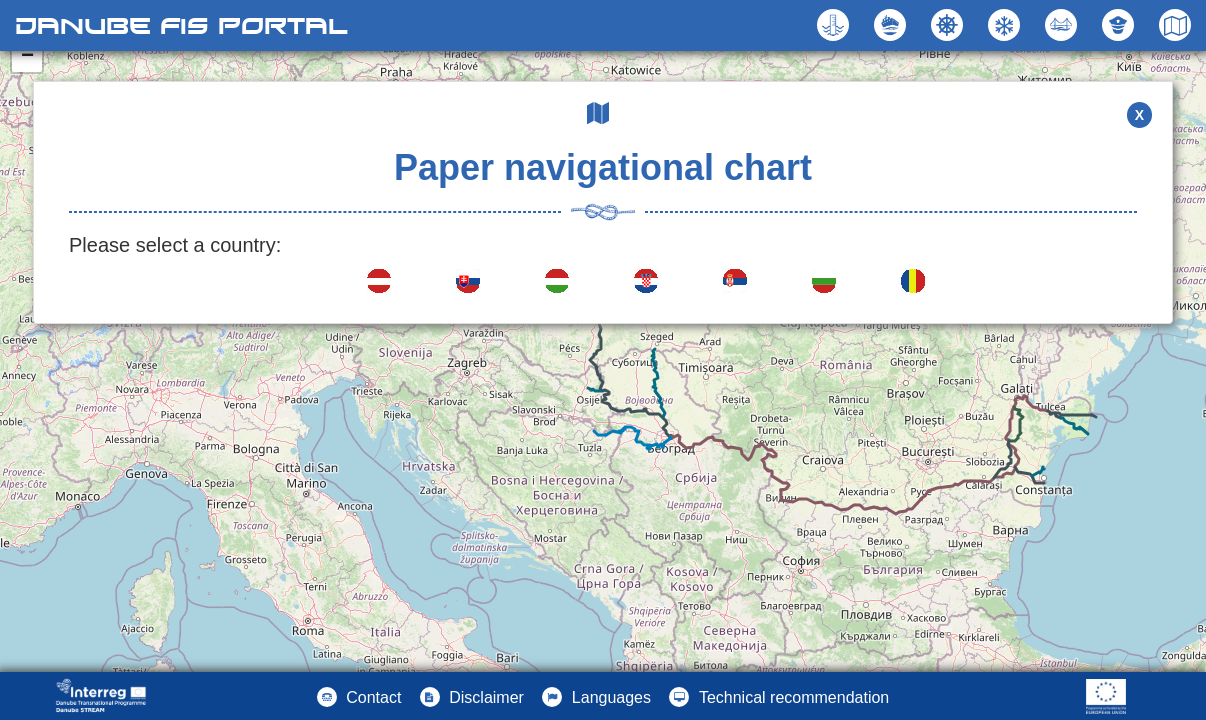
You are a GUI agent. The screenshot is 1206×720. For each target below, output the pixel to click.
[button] (1063, 25)
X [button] (1139, 115)
